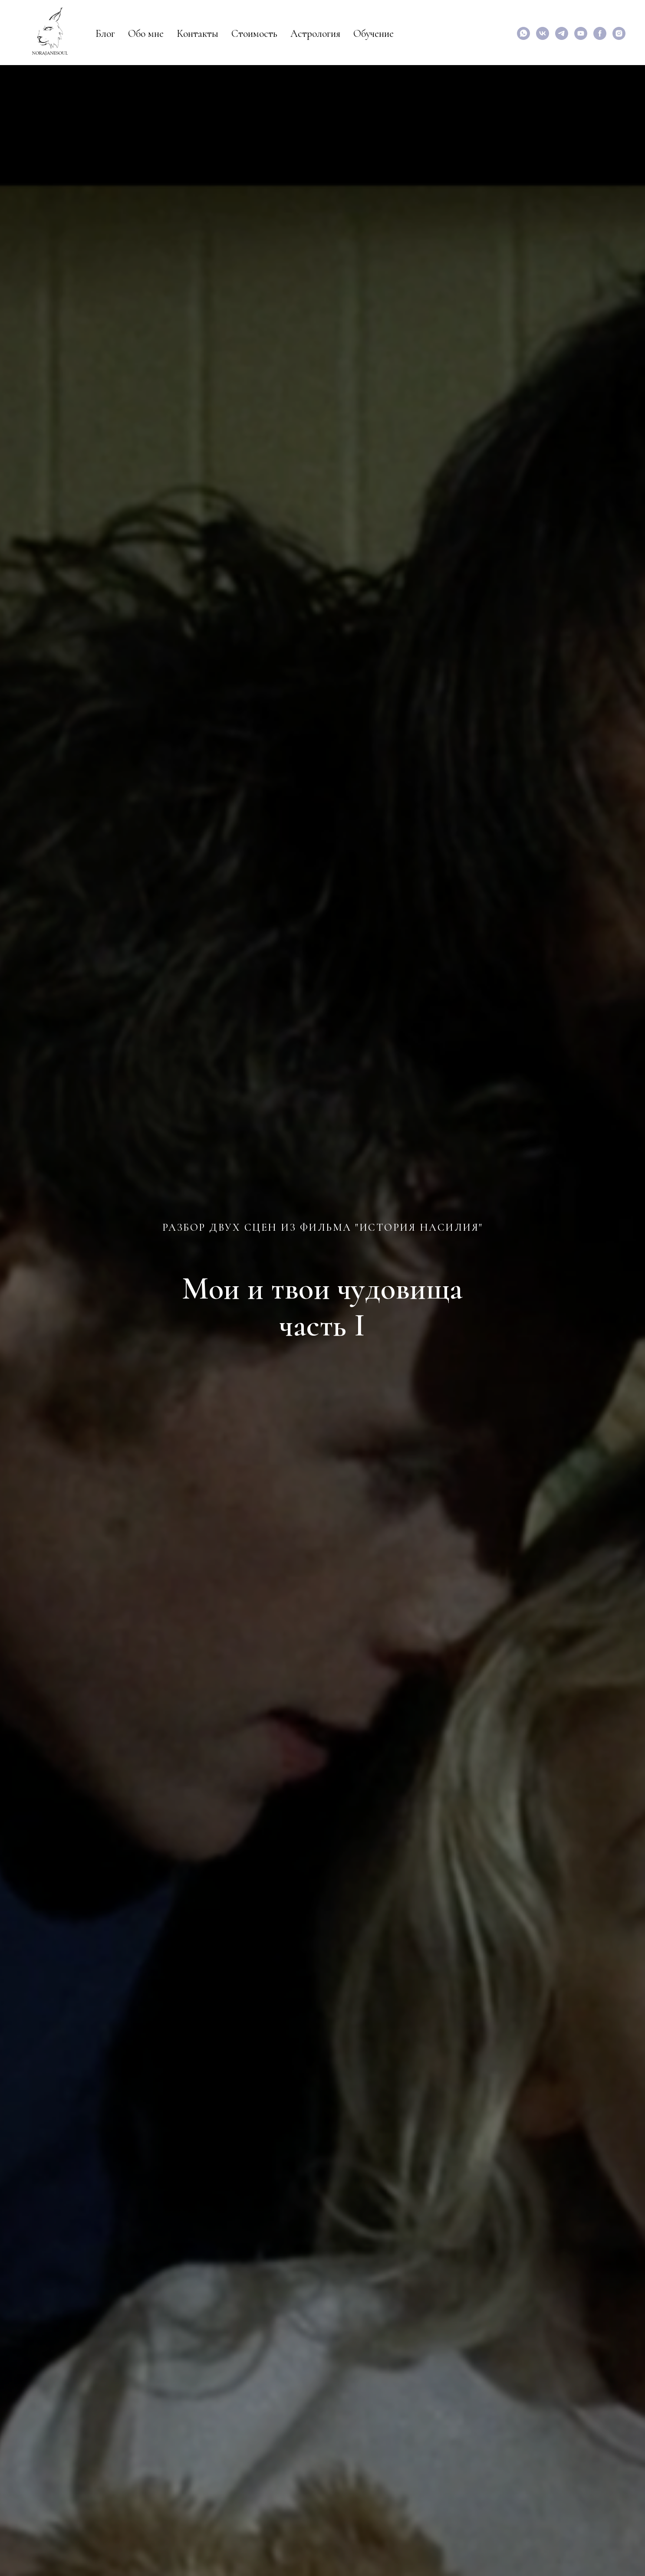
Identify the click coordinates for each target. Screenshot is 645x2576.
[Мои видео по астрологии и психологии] (580, 33)
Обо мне (146, 33)
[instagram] (618, 33)
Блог (105, 33)
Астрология (315, 33)
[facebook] (599, 33)
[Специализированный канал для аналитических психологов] (561, 33)
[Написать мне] (523, 33)
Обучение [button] (373, 33)
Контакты (197, 33)
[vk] (542, 33)
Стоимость (254, 33)
